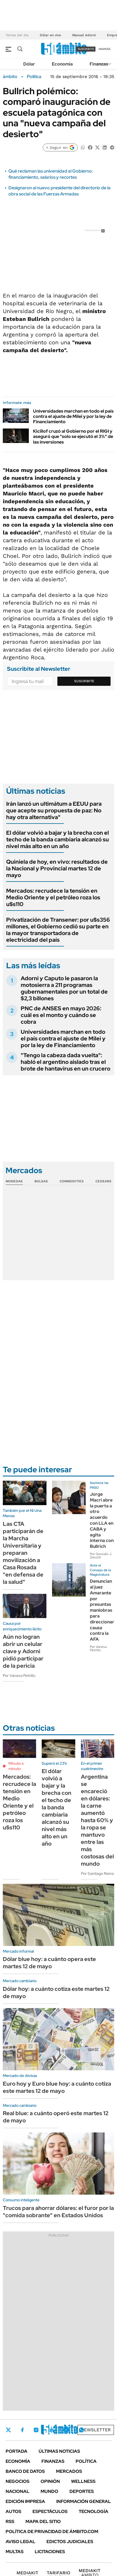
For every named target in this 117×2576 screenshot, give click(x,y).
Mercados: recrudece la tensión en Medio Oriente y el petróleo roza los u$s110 (53, 897)
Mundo (49, 2491)
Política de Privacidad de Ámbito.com (52, 2531)
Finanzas (99, 64)
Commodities (72, 1181)
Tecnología (93, 2511)
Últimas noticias (59, 2451)
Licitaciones (50, 2552)
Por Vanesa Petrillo (19, 1675)
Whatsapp (81, 2429)
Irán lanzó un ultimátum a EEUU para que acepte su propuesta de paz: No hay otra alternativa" (54, 810)
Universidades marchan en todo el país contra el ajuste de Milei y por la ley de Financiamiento (73, 416)
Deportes (81, 2491)
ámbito (10, 76)
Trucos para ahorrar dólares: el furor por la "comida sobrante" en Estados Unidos (58, 2211)
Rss (10, 2521)
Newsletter (96, 2429)
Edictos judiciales (69, 2541)
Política (34, 76)
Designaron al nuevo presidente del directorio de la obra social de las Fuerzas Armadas (59, 191)
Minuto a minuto (16, 1766)
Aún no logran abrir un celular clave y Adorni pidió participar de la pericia (23, 1651)
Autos (13, 2511)
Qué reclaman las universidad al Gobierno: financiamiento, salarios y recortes (50, 174)
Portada (16, 2451)
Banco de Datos (25, 2471)
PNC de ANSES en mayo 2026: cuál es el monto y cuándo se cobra (61, 1015)
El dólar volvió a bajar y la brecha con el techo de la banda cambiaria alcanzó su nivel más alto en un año (57, 839)
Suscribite (84, 681)
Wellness (83, 2481)
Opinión (50, 2481)
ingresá (105, 48)
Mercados (69, 2471)
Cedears (103, 1181)
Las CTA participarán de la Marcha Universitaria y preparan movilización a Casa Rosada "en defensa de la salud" (23, 1552)
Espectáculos (49, 2511)
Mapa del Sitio (43, 2521)
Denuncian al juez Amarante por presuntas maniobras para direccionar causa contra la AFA (102, 1610)
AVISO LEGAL (20, 2541)
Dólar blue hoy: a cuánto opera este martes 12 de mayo (49, 1962)
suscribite (86, 48)
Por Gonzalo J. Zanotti (101, 1556)
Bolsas (41, 1181)
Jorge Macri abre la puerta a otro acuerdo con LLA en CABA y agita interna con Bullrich (102, 1520)
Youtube (66, 2430)
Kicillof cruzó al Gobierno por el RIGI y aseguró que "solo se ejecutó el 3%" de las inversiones (73, 436)
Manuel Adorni (84, 35)
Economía (62, 64)
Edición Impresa (25, 2501)
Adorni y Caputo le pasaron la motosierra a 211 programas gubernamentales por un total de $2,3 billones (64, 988)
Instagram (36, 2429)
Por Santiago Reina (97, 1873)
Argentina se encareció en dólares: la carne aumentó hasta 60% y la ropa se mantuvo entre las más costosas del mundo (97, 1820)
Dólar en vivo (50, 35)
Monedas (14, 1181)
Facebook (22, 2429)
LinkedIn (50, 2429)
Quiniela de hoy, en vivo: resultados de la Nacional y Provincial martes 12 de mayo (57, 868)
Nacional (17, 2491)
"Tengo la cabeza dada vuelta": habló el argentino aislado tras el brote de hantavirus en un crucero (65, 1062)
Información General (83, 2501)
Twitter (8, 2430)
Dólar (29, 64)
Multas (15, 2552)
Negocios (17, 2481)
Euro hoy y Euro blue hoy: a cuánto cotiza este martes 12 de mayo (57, 2087)
